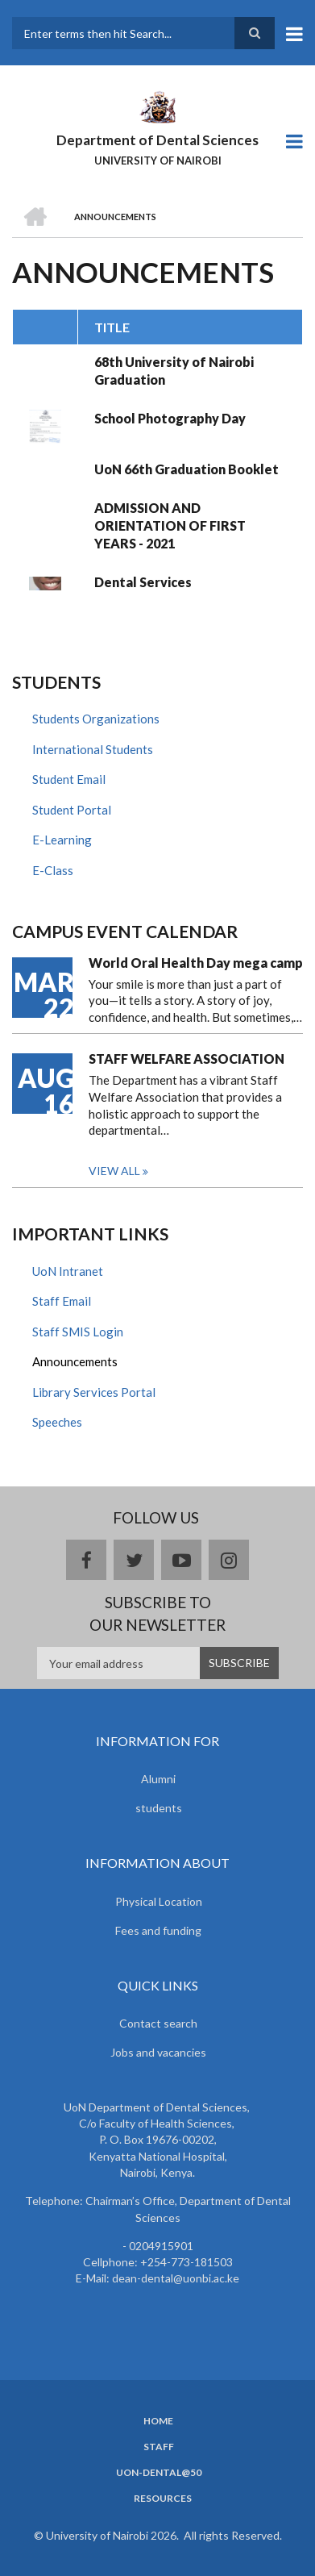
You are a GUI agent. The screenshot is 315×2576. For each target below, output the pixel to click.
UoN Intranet (67, 1271)
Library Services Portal (93, 1392)
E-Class (52, 870)
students (158, 1808)
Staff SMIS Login (77, 1331)
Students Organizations (96, 718)
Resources (163, 2498)
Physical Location (158, 1901)
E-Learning (62, 839)
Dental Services (143, 582)
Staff (158, 2447)
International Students (92, 749)
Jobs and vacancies (158, 2052)
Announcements (75, 1361)
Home (158, 2421)
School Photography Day (170, 418)
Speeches (57, 1422)
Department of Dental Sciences (157, 139)
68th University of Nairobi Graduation (174, 370)
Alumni (158, 1779)
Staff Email (61, 1301)
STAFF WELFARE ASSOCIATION (186, 1058)
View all (114, 1171)
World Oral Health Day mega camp (196, 962)
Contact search (158, 2023)
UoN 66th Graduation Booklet (186, 469)
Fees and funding (158, 1930)
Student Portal (71, 809)
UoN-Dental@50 (158, 2473)
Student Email (69, 779)
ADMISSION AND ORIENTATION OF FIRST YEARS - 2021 (170, 525)
